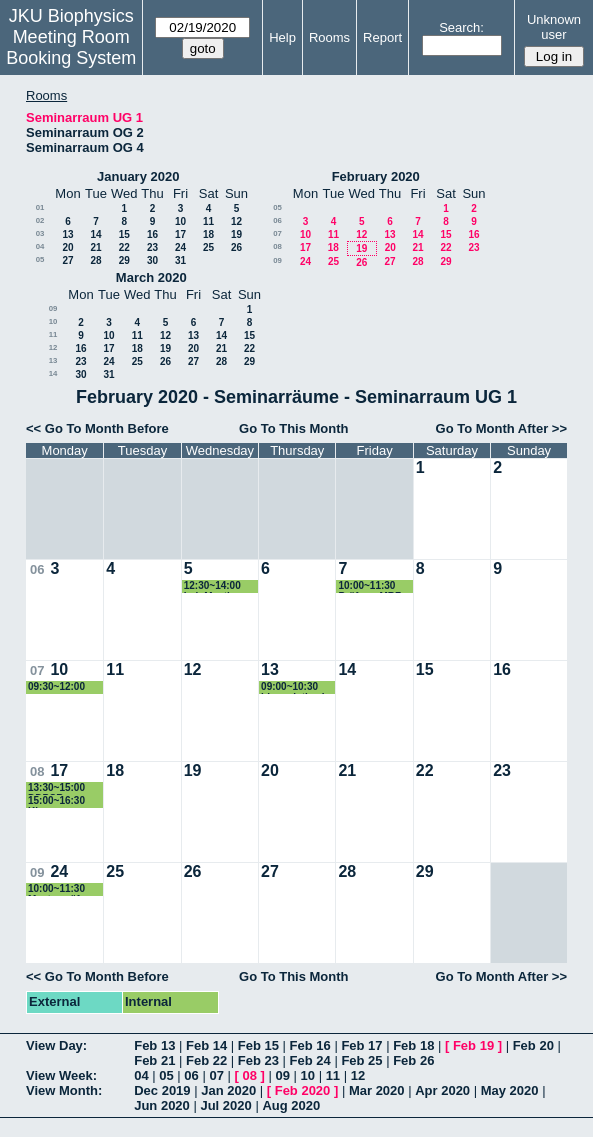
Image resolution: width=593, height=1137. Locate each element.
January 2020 (138, 176)
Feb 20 (533, 1045)
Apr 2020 (442, 1090)
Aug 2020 (291, 1105)
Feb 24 (310, 1060)
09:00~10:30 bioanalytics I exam (292, 687)
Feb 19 (473, 1045)
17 (180, 234)
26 (236, 247)
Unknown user (554, 27)
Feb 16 (310, 1045)
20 (67, 247)
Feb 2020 (303, 1090)
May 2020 (510, 1090)
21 (95, 247)
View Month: (64, 1090)
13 (67, 234)
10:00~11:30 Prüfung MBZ (369, 586)
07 (277, 233)
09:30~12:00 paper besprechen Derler (56, 687)
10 (180, 221)
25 (208, 247)
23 (152, 247)
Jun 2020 (162, 1105)
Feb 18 (413, 1045)
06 (277, 220)
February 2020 (376, 176)
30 (152, 260)
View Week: (61, 1075)
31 (180, 260)
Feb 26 (413, 1060)
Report (382, 37)
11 (208, 221)
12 (236, 221)
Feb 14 (206, 1045)
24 (180, 247)
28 (95, 260)
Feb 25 (361, 1060)
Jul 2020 (225, 1105)
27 (67, 260)
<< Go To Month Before (97, 428)
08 (277, 246)
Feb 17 (361, 1045)
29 (124, 260)
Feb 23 (258, 1060)
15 (124, 234)
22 (124, 247)
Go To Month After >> (501, 428)
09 (277, 260)
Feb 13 (154, 1045)
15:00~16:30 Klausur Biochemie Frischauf (56, 801)
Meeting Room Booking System (71, 47)
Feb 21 (154, 1060)
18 (208, 234)
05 (40, 259)
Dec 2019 (162, 1090)
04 (40, 246)
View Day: (56, 1045)
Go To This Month (294, 428)
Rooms (329, 37)
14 (95, 234)
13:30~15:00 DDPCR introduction (57, 788)
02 (40, 220)
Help (282, 37)
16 (152, 234)
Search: (461, 27)
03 (40, 233)
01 (40, 207)
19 (236, 234)
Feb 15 (258, 1045)
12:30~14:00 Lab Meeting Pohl (213, 586)
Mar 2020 (377, 1090)
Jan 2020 (228, 1090)
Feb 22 (206, 1060)
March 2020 (151, 277)
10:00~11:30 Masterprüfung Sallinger (63, 889)
